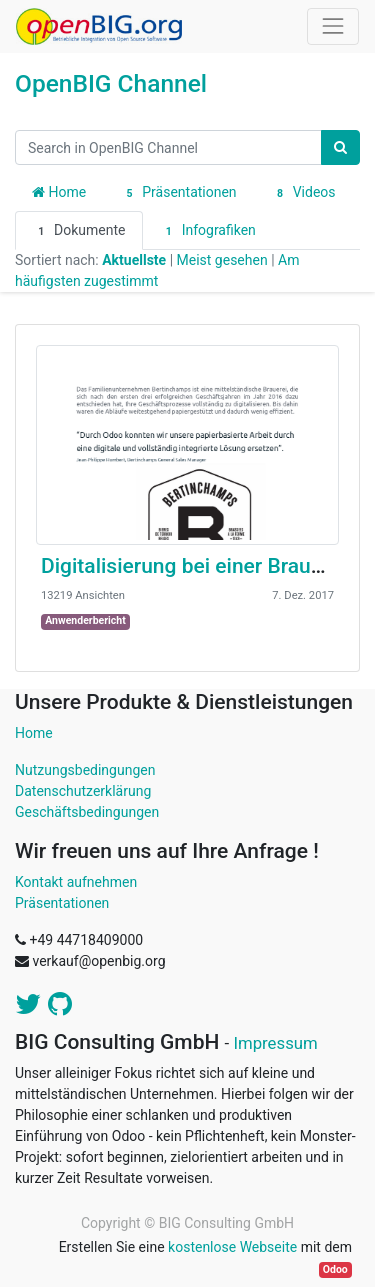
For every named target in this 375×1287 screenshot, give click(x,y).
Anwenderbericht (85, 620)
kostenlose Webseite (232, 1247)
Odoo (335, 1269)
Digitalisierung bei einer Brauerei (193, 566)
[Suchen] (340, 147)
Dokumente (79, 231)
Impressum (275, 1043)
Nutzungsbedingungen (85, 770)
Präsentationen (178, 193)
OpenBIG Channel (111, 83)
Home (59, 192)
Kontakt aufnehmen (76, 882)
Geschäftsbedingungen (87, 812)
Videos (303, 193)
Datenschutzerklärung (83, 791)
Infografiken (208, 231)
